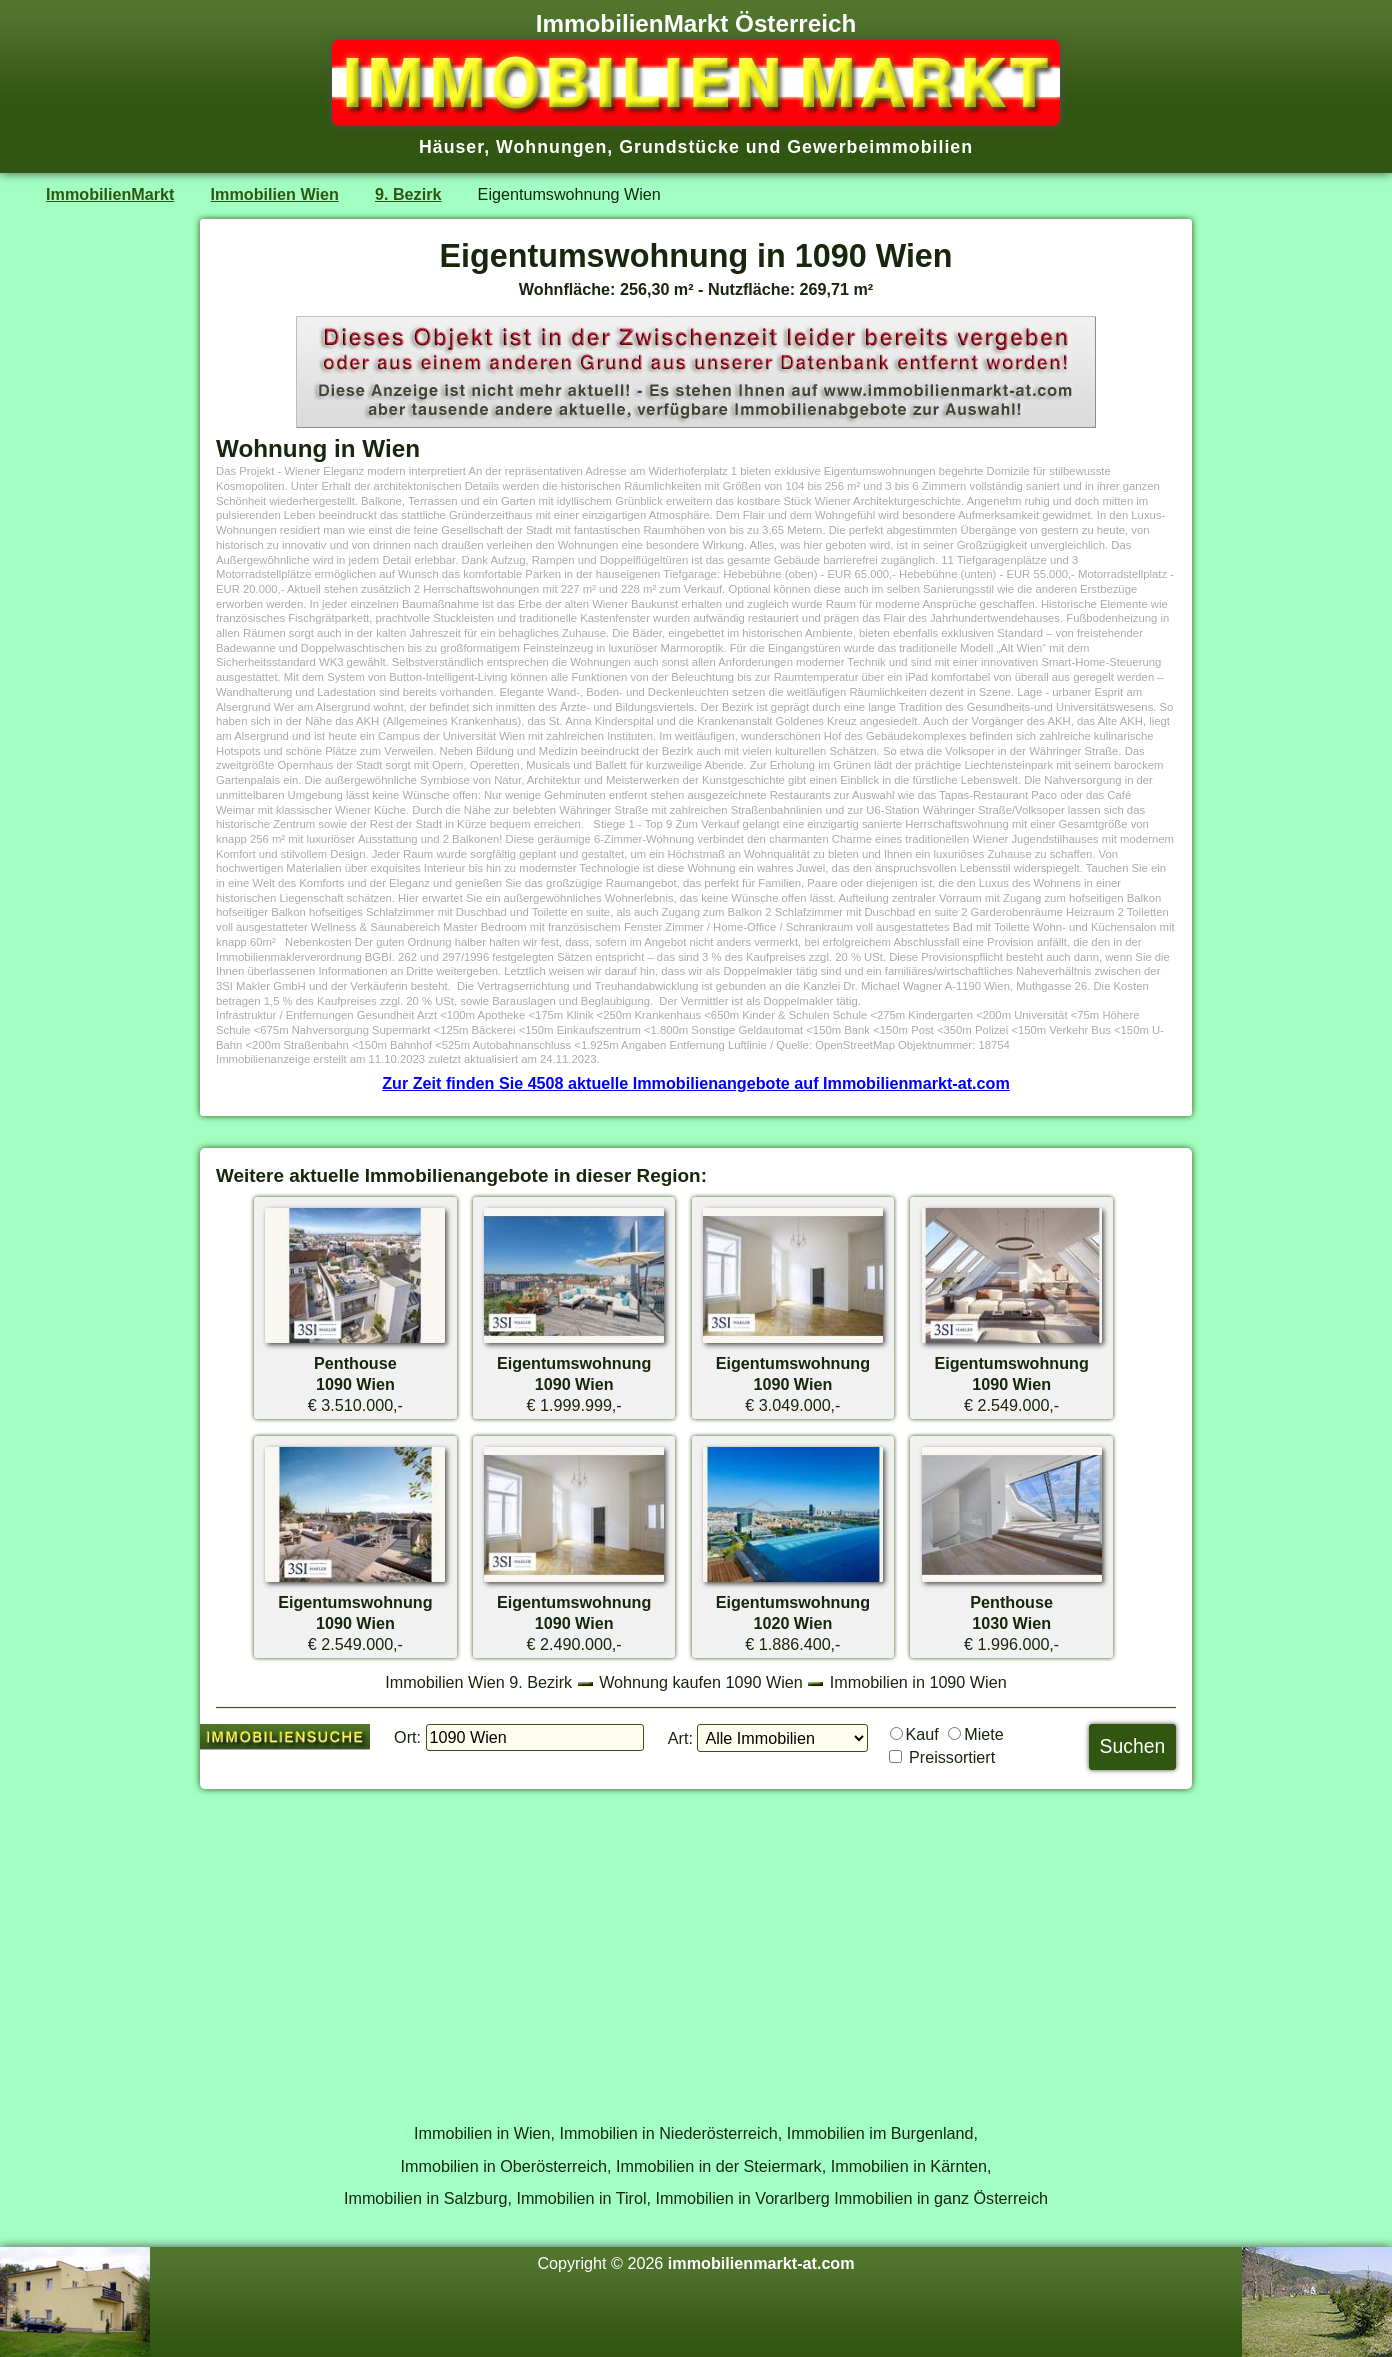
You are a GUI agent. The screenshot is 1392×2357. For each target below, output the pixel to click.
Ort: (407, 1737)
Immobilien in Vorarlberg (743, 2198)
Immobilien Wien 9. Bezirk (478, 1682)
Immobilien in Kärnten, (911, 2166)
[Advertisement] (696, 1945)
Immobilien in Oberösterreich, (506, 2166)
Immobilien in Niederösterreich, (671, 2133)
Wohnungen (551, 147)
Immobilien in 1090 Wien (918, 1682)
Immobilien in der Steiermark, (721, 2166)
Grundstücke (679, 147)
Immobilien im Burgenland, (882, 2133)
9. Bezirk (408, 194)
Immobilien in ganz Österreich (941, 2198)
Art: (680, 1738)
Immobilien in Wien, (484, 2133)
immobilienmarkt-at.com (761, 2263)
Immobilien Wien (275, 194)
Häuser (451, 147)
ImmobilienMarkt (110, 194)
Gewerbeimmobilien (880, 147)
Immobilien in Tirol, (583, 2198)
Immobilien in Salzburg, (428, 2198)
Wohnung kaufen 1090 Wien (701, 1682)
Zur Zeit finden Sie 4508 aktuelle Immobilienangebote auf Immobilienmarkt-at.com (696, 1083)
